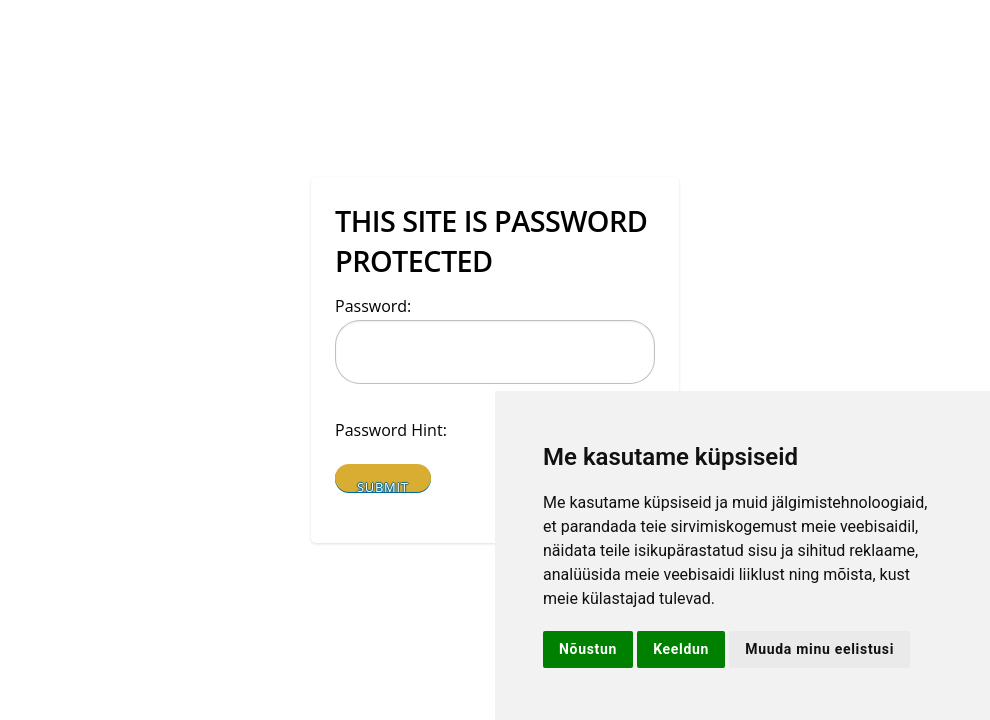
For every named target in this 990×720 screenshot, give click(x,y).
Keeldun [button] (681, 649)
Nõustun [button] (588, 649)
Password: (373, 306)
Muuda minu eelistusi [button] (819, 649)
